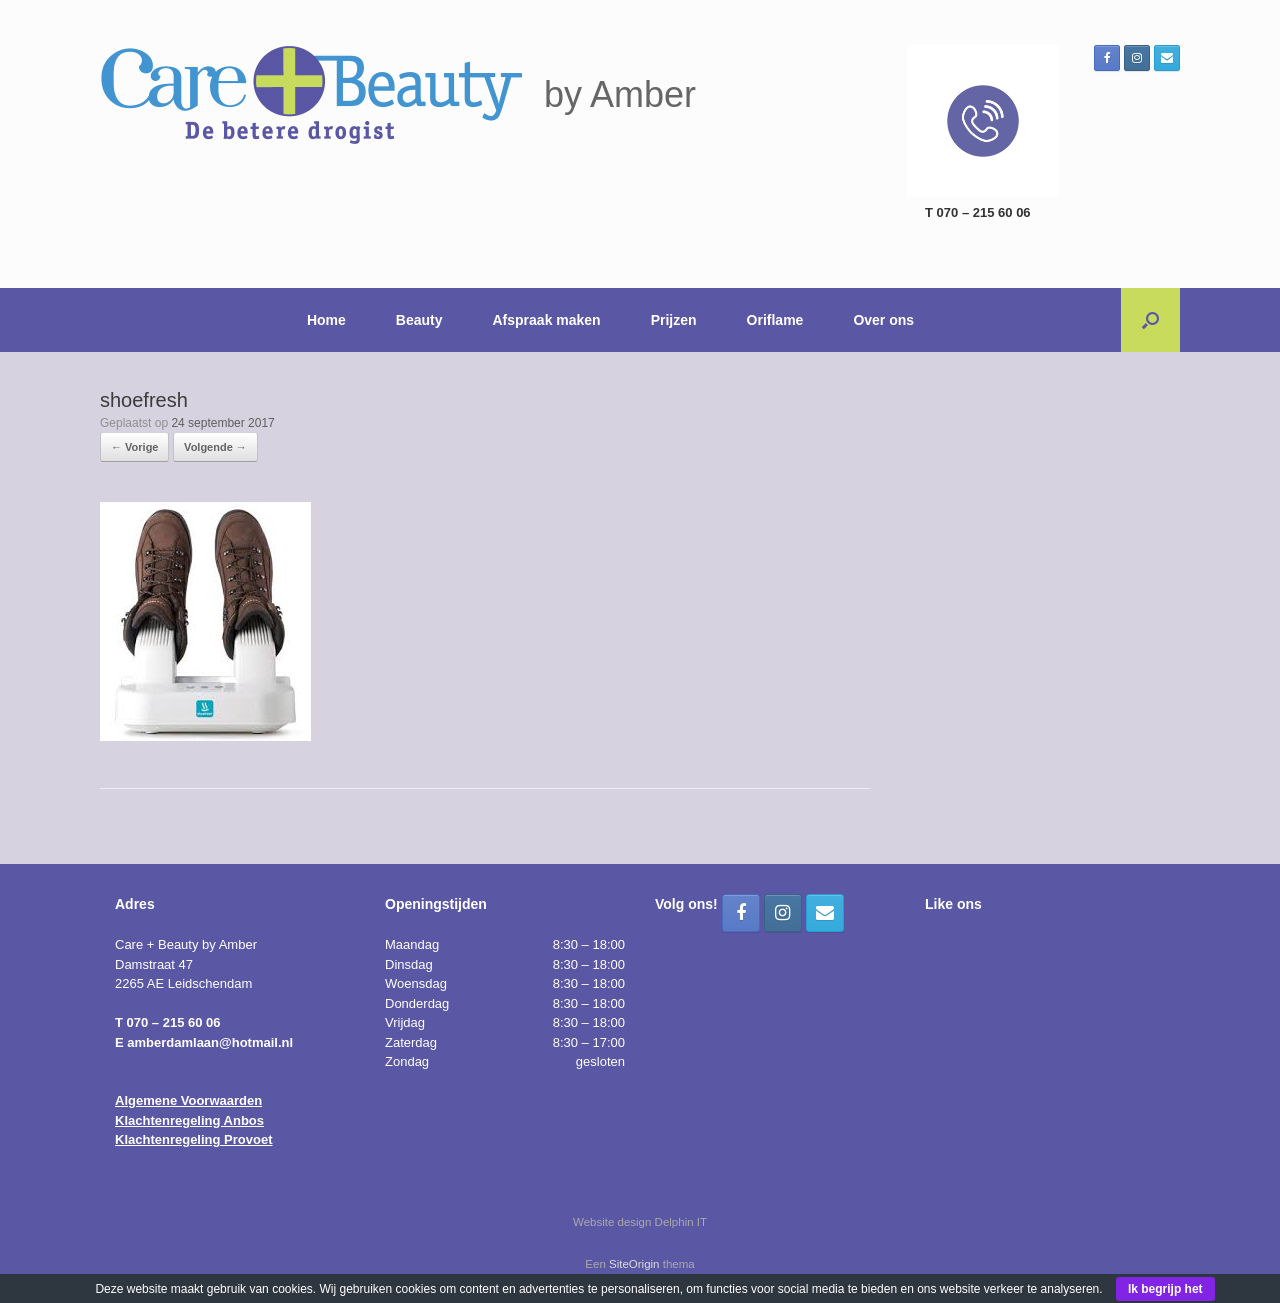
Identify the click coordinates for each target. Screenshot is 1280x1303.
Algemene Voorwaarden (188, 1100)
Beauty (419, 320)
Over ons (883, 320)
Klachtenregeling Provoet (193, 1139)
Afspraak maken (547, 320)
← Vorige (134, 447)
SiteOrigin (634, 1264)
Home (326, 320)
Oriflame (775, 320)
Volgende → (215, 447)
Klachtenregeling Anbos (189, 1120)
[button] (1150, 320)
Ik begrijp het (1165, 1289)
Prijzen (674, 320)
